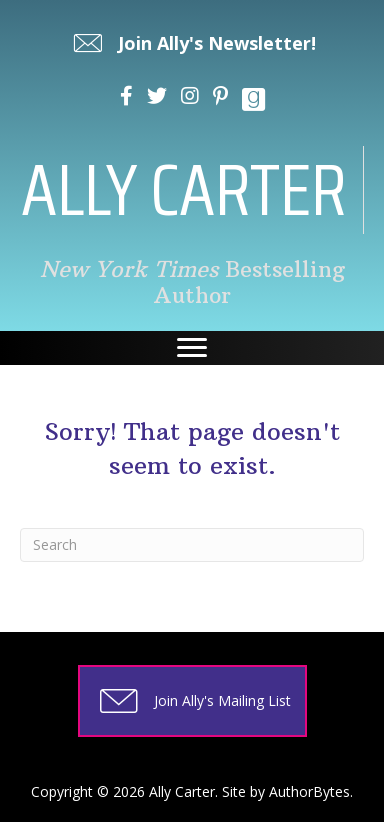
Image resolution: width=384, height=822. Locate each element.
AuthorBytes (309, 791)
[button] (192, 43)
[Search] (192, 545)
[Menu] (192, 348)
